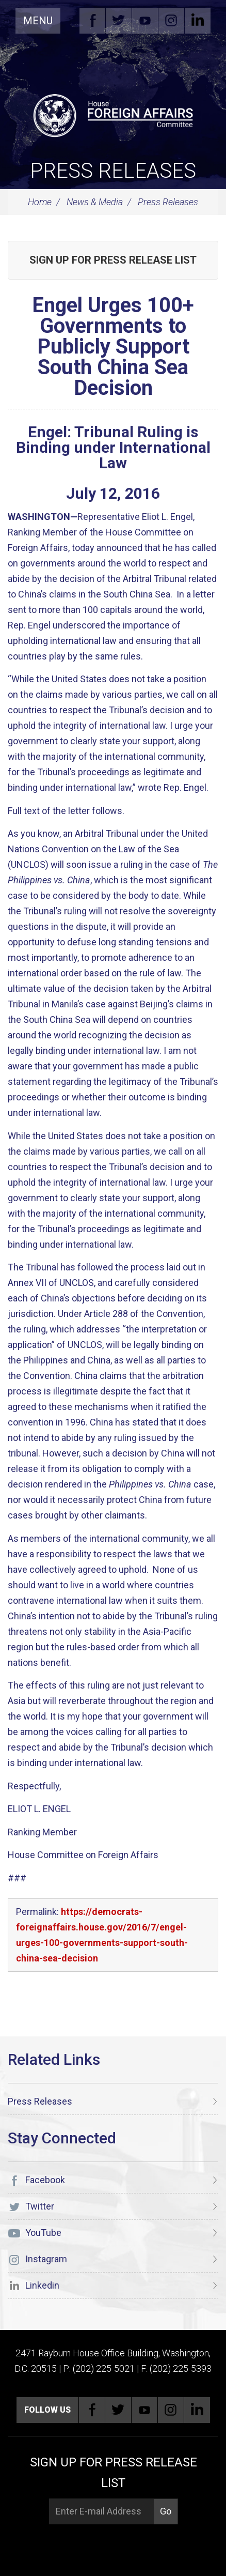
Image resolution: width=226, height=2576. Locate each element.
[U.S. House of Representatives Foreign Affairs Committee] (113, 114)
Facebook (92, 21)
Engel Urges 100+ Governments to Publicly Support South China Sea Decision (113, 346)
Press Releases (113, 171)
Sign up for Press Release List (113, 260)
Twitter (119, 21)
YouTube (145, 21)
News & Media (95, 201)
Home (40, 201)
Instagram (171, 21)
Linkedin (198, 21)
